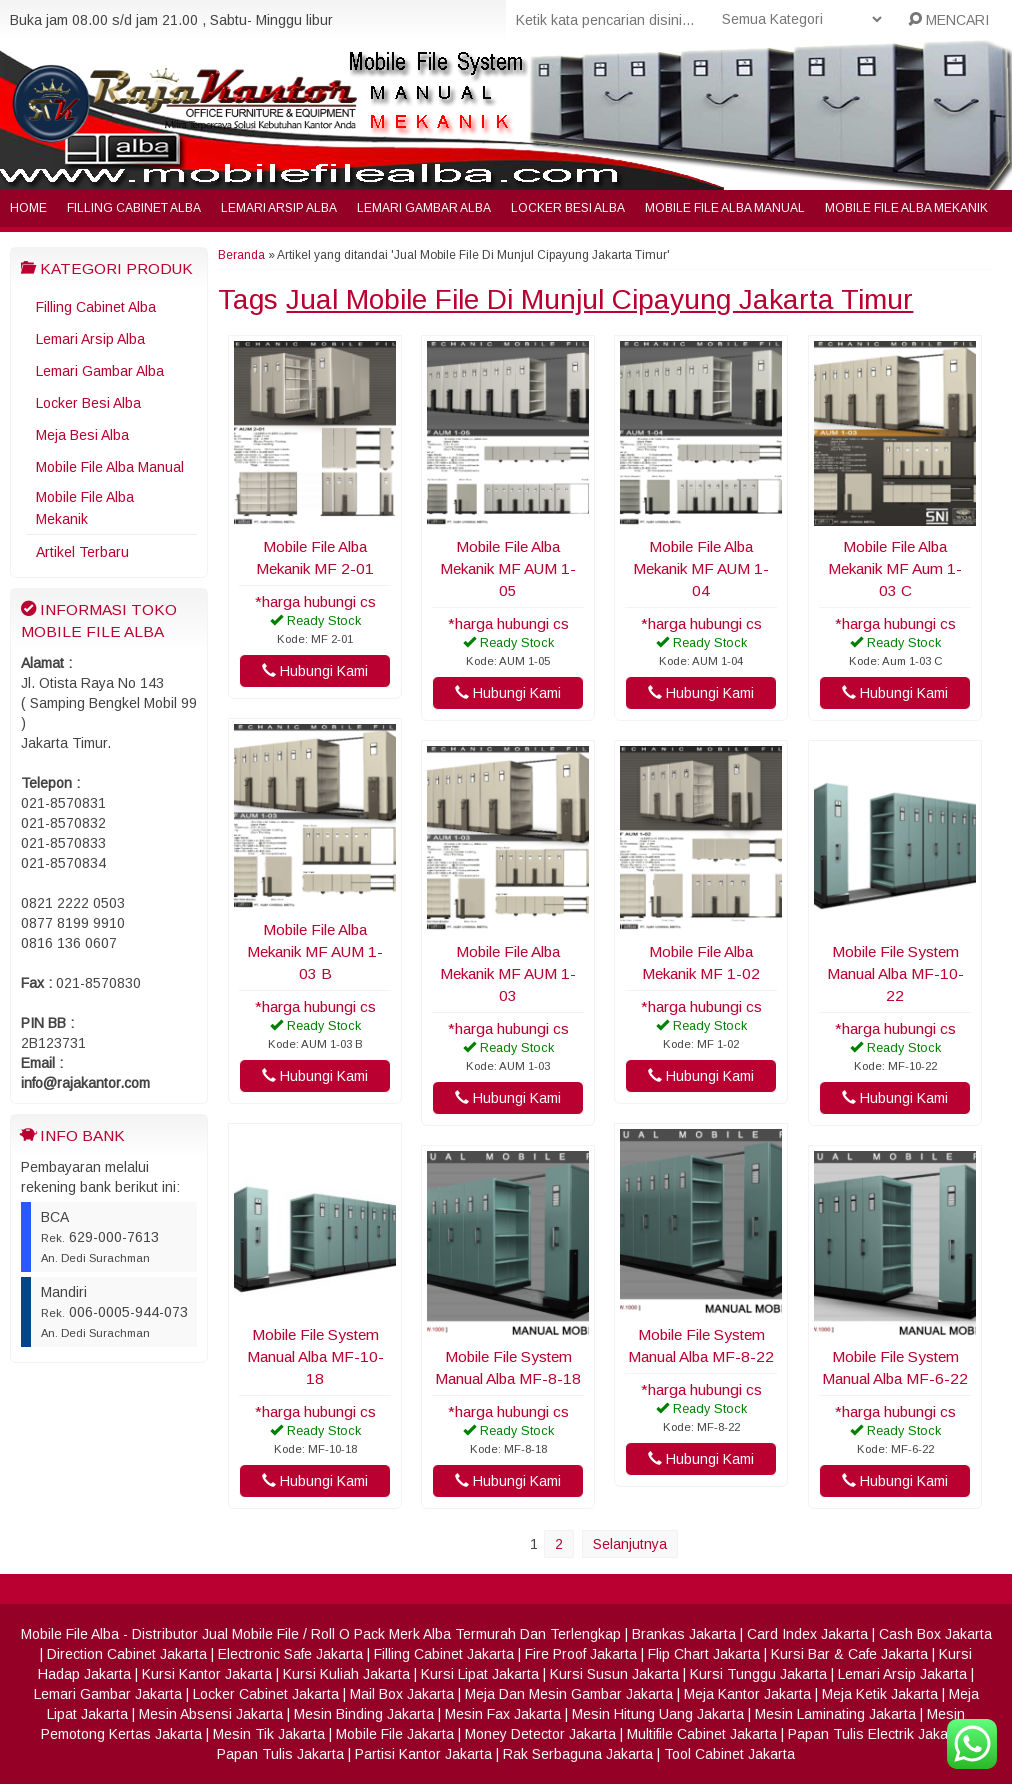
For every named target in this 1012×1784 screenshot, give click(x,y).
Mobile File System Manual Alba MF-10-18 (315, 1356)
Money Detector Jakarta (540, 1734)
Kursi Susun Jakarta (614, 1674)
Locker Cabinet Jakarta (266, 1694)
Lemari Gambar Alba (424, 208)
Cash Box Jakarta (935, 1634)
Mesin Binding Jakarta (364, 1714)
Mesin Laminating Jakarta (835, 1714)
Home (28, 208)
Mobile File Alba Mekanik (906, 208)
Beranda (241, 255)
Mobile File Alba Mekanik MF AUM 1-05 (508, 568)
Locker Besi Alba (568, 208)
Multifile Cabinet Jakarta (702, 1734)
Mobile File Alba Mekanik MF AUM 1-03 (508, 973)
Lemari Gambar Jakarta (108, 1694)
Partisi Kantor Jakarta (423, 1754)
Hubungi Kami (315, 671)
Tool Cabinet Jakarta (729, 1754)
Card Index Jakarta (807, 1634)
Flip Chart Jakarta (704, 1654)
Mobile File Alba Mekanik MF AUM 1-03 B (315, 951)
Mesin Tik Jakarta (269, 1734)
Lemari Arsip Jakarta (902, 1674)
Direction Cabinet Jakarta (127, 1654)
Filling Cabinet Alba (134, 208)
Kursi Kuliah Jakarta (346, 1674)
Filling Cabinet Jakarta (444, 1654)
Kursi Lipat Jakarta (480, 1674)
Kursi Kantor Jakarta (207, 1674)
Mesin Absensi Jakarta (211, 1714)
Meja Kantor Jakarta (747, 1694)
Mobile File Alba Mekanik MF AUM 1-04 (701, 568)
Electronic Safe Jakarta (290, 1654)
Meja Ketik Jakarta (880, 1694)
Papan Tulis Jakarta (280, 1754)
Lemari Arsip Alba (279, 208)
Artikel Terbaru (82, 552)
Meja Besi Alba (82, 435)
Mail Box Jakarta (402, 1694)
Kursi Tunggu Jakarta (758, 1674)
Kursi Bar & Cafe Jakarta (849, 1654)
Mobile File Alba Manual (725, 208)
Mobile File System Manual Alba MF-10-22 (895, 973)
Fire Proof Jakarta (581, 1654)
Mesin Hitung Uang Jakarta (658, 1714)
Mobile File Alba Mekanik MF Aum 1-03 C (895, 568)
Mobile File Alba (70, 1634)
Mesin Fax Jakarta (503, 1714)
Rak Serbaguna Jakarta (578, 1754)
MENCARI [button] (948, 20)
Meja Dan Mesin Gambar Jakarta (569, 1694)
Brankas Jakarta (684, 1634)
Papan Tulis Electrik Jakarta (876, 1734)
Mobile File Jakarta (395, 1734)
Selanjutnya (630, 1544)
